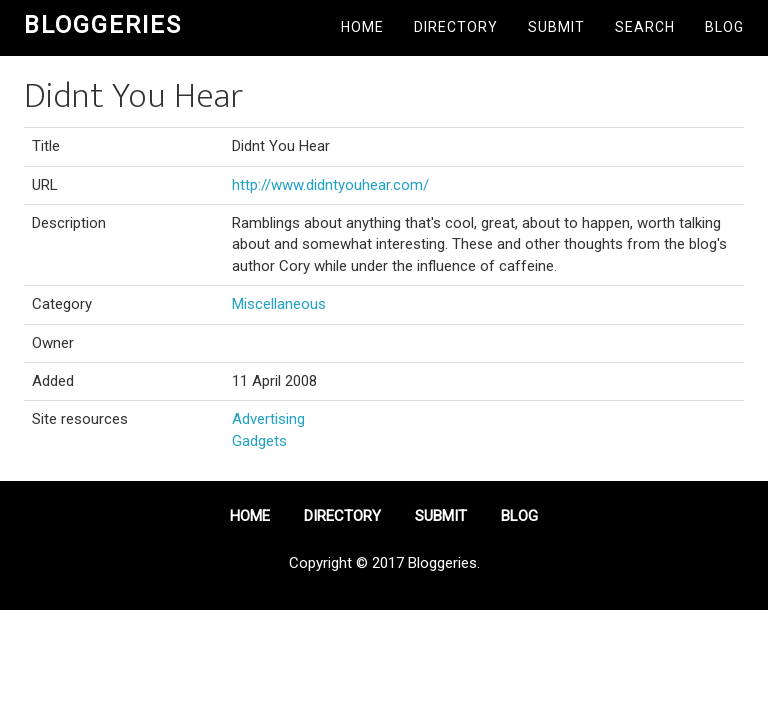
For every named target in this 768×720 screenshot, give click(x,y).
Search (645, 27)
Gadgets (259, 441)
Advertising (268, 419)
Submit (556, 27)
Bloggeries (103, 25)
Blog (724, 27)
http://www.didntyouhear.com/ (330, 185)
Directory (456, 27)
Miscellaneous (279, 304)
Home (362, 27)
